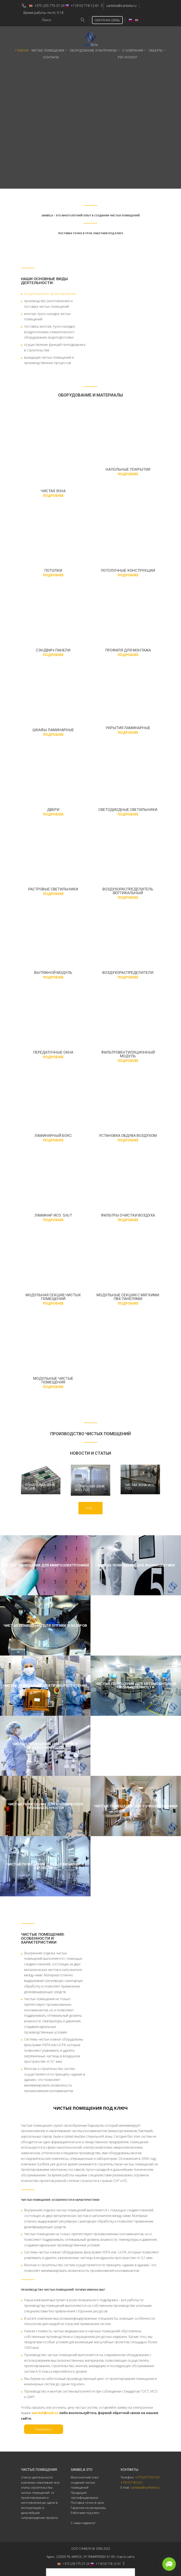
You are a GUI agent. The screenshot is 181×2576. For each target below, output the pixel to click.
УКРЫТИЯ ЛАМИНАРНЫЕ (128, 727)
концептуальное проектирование (50, 293)
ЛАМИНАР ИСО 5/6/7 (53, 1215)
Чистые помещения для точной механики (135, 1805)
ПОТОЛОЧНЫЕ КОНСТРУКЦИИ (128, 570)
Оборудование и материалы (93, 50)
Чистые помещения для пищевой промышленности (45, 1745)
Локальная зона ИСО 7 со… (90, 1488)
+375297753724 (147, 2477)
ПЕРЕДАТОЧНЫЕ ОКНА (53, 1052)
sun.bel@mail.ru (45, 2412)
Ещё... (90, 1508)
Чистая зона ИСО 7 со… (139, 1486)
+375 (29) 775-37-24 (47, 5)
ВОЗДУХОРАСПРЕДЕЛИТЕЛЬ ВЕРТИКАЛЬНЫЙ (128, 891)
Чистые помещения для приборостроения (45, 1685)
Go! (81, 19)
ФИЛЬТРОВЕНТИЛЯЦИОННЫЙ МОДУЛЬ (128, 1054)
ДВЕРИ (53, 809)
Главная (22, 50)
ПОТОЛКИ (53, 570)
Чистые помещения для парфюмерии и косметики (45, 1865)
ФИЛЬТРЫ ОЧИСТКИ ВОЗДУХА (128, 1215)
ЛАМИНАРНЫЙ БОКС (53, 1135)
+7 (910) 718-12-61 (83, 5)
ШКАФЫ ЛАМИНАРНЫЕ (53, 729)
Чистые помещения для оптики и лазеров (45, 1625)
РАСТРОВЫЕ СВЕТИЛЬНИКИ (53, 889)
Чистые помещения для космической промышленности (45, 1805)
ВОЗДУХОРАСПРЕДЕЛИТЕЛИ (127, 972)
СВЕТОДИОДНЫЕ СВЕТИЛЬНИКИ (127, 809)
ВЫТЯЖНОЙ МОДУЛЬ (53, 972)
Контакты (51, 56)
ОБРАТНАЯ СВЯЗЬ (106, 19)
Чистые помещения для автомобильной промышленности (135, 1685)
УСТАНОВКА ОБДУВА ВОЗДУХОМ (128, 1135)
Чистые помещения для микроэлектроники (45, 1565)
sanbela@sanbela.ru (123, 5)
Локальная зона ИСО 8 (40, 1486)
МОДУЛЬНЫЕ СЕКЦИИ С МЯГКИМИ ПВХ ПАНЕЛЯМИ (128, 1297)
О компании (132, 50)
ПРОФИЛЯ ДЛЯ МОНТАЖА (128, 650)
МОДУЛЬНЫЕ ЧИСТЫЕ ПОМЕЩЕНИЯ (53, 1380)
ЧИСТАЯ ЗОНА (53, 490)
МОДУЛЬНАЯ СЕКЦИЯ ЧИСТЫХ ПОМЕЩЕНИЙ (53, 1297)
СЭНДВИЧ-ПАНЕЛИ (53, 650)
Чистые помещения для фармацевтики (136, 1565)
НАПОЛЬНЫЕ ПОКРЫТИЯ (128, 469)
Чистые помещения (47, 50)
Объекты (156, 50)
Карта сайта (126, 2556)
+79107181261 (132, 2482)
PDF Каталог (128, 56)
